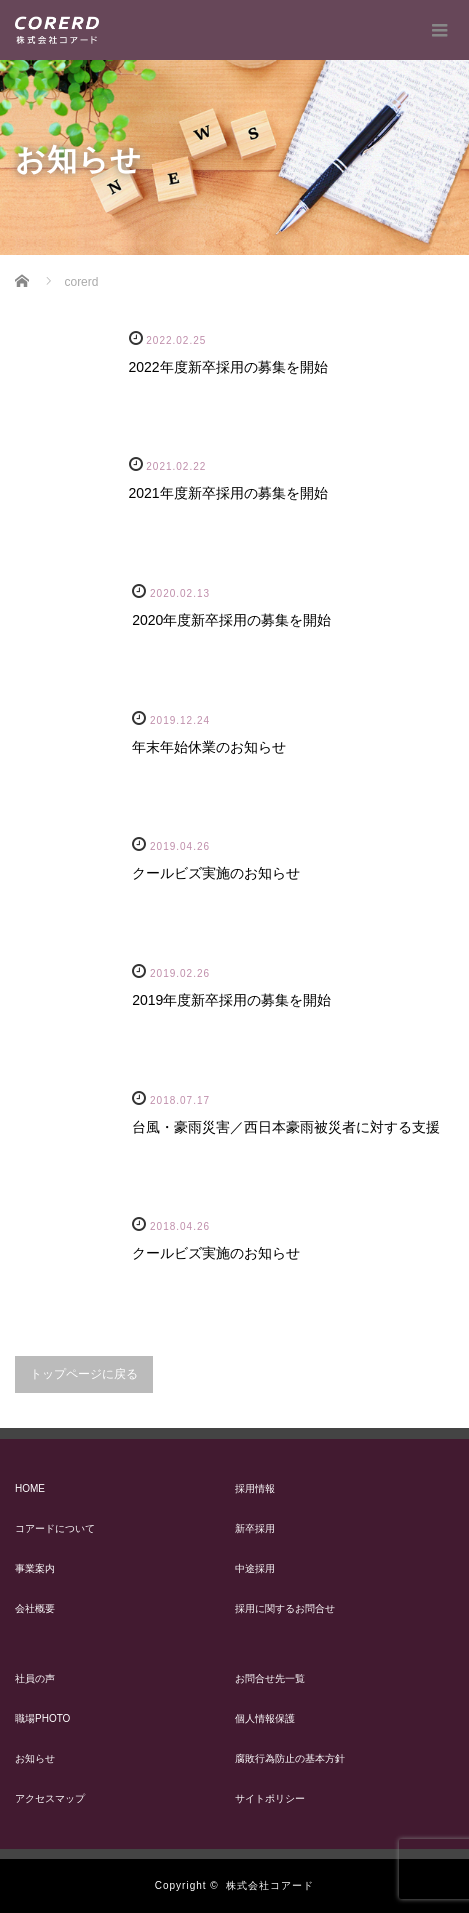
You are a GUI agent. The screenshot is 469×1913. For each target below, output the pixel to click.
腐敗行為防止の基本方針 (290, 1758)
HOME (30, 1488)
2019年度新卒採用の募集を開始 (231, 1000)
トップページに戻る (84, 1374)
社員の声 (35, 1678)
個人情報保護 (265, 1718)
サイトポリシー (270, 1798)
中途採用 (255, 1568)
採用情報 (255, 1488)
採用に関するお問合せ (285, 1608)
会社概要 (35, 1608)
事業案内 (35, 1568)
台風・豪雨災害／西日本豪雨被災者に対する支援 (286, 1127)
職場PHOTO (42, 1718)
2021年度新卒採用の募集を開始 (228, 493)
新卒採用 (255, 1528)
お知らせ (35, 1758)
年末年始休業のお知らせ (209, 747)
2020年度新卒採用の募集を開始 (231, 620)
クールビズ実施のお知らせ (216, 873)
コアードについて (55, 1528)
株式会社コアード (270, 1885)
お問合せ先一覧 (270, 1678)
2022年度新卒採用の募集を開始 (228, 367)
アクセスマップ (50, 1798)
